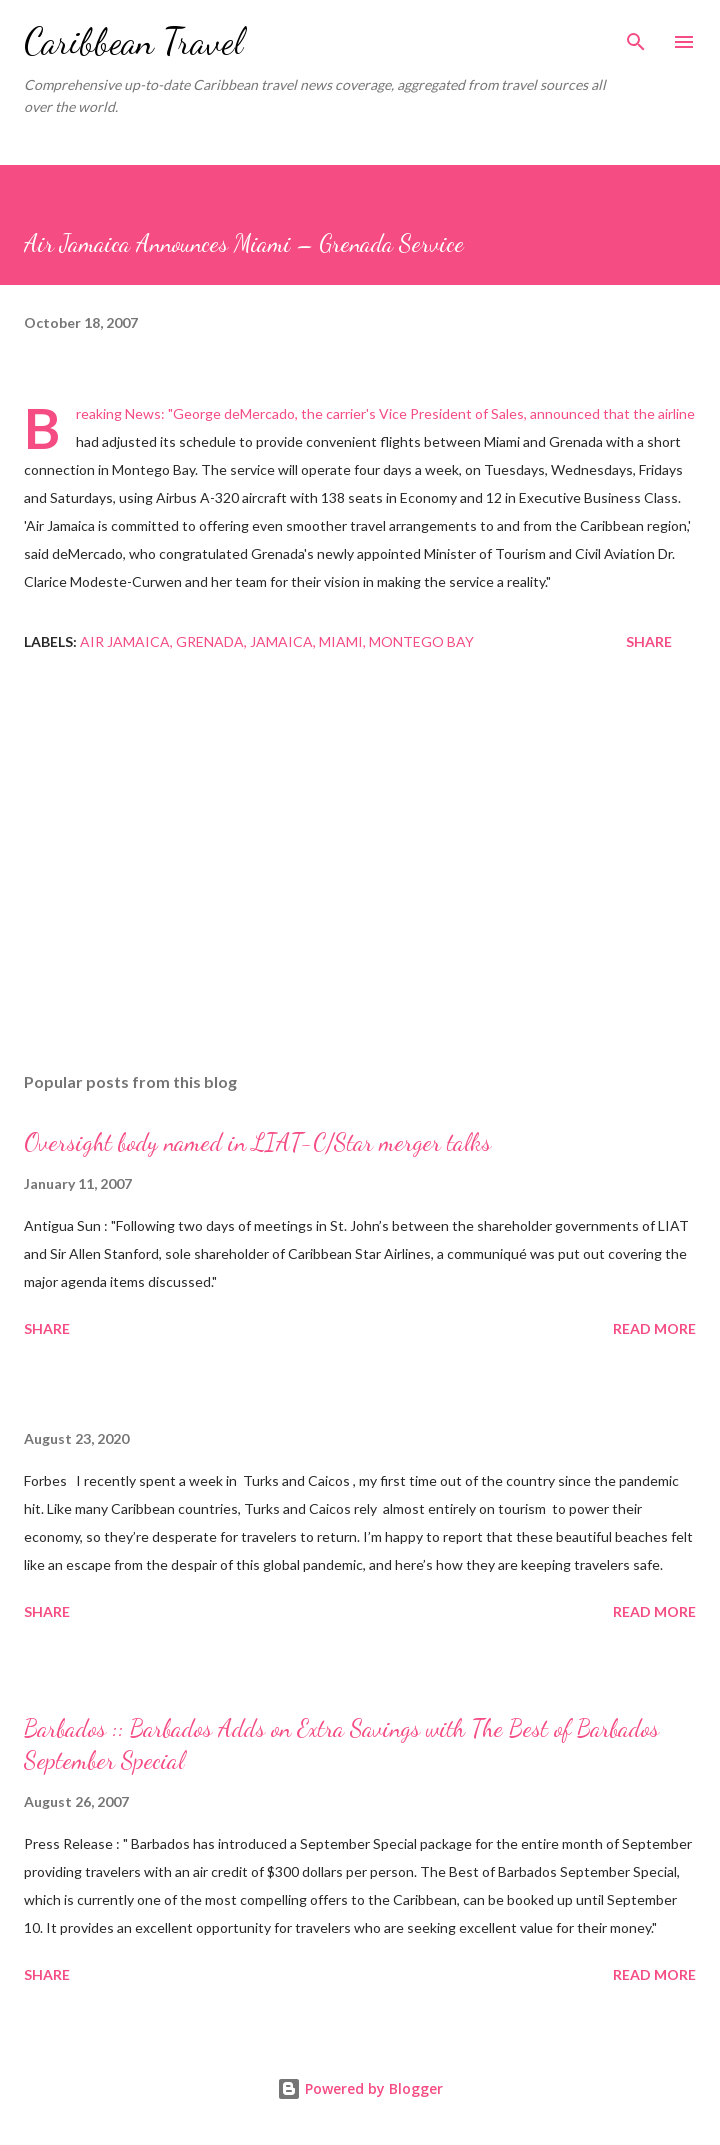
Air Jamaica (125, 641)
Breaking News (118, 413)
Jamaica (281, 641)
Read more (654, 1328)
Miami (341, 641)
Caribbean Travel (133, 41)
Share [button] (649, 641)
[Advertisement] (360, 868)
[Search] (636, 36)
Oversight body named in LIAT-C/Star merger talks (257, 1142)
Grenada (210, 641)
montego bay (421, 641)
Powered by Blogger (360, 2088)
